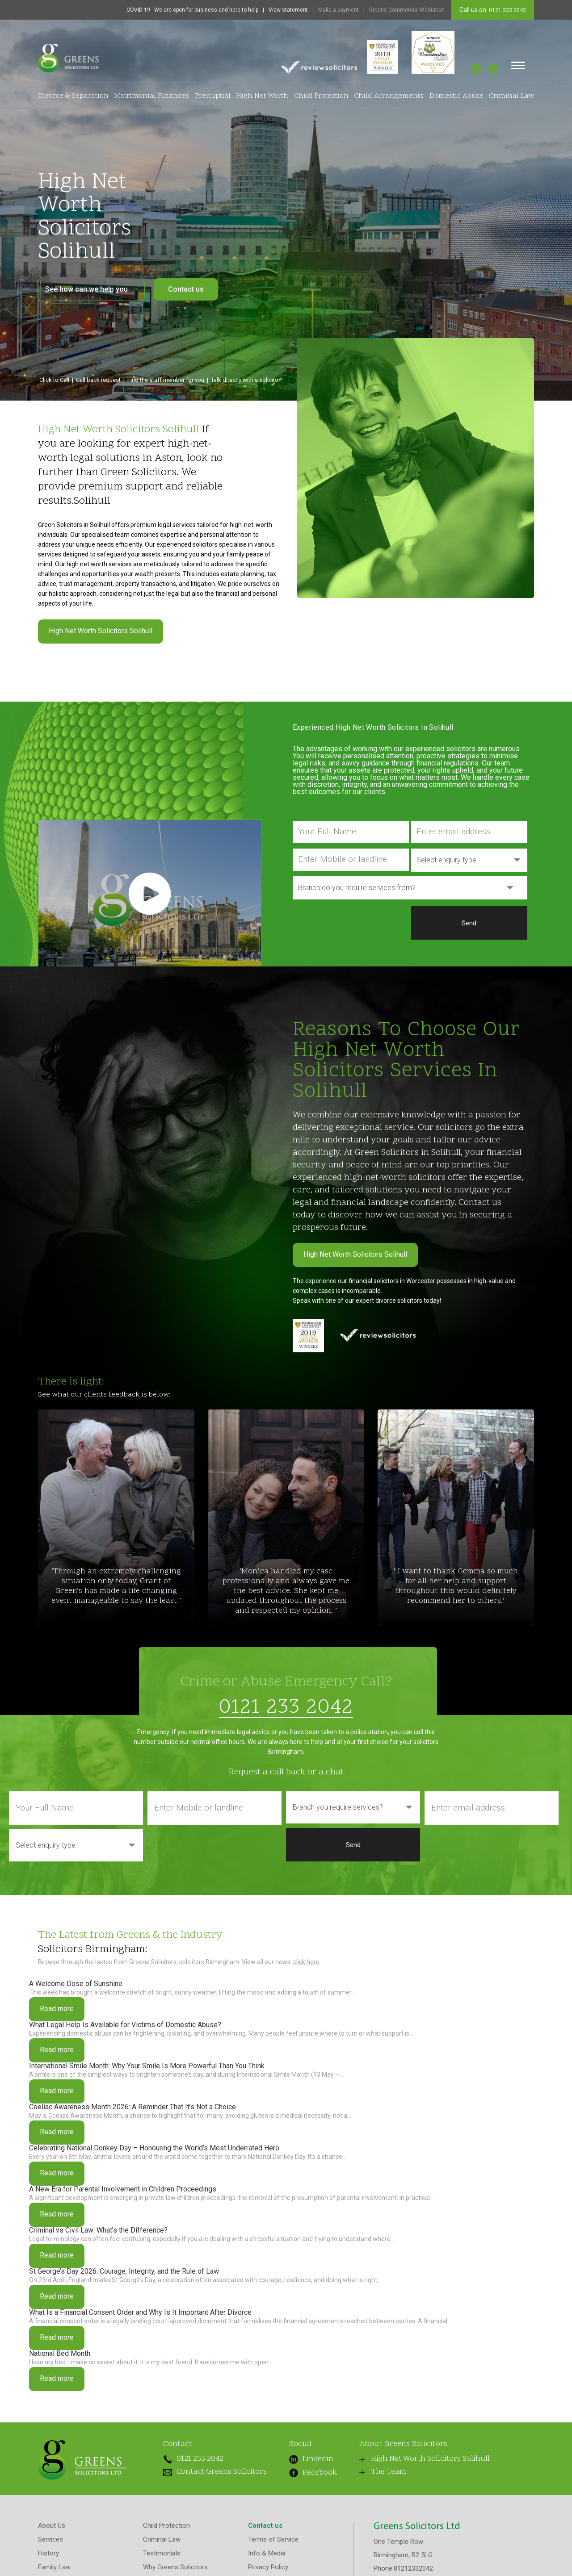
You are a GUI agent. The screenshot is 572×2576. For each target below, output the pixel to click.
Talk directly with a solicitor (245, 379)
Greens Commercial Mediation (407, 10)
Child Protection (321, 96)
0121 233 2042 (507, 10)
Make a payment (338, 10)
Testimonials (162, 2558)
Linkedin (303, 2459)
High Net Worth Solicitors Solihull (100, 631)
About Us (51, 2530)
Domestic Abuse (456, 96)
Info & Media (267, 2558)
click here (306, 1961)
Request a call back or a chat (286, 1772)
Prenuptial (213, 96)
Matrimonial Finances (151, 96)
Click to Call (54, 379)
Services (50, 2544)
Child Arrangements (389, 96)
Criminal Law (511, 96)
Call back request (98, 379)
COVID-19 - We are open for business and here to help (192, 10)
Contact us (186, 289)
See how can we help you (91, 289)
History (48, 2558)
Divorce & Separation (73, 96)
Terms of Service (273, 2544)
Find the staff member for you (165, 379)
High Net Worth (262, 96)
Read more (57, 2008)
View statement (288, 10)
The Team (370, 2478)
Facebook (302, 2471)
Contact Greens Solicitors (204, 2474)
